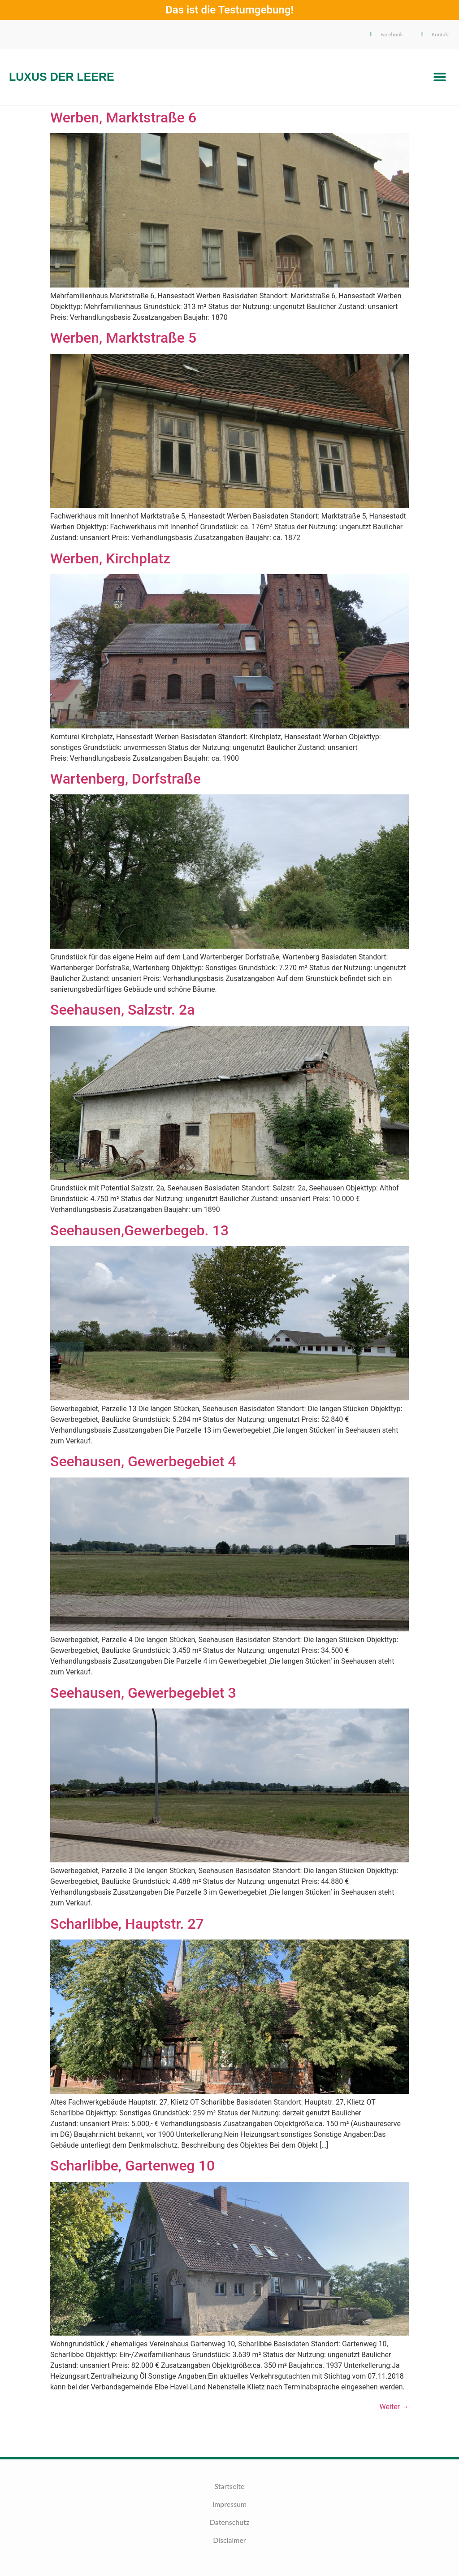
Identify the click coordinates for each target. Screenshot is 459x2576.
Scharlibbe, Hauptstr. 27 (127, 1923)
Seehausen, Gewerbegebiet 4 (143, 1461)
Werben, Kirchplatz (110, 558)
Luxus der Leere (61, 76)
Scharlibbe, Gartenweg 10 (132, 2165)
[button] (440, 77)
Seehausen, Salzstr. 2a (122, 1009)
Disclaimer (229, 2540)
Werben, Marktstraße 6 (123, 117)
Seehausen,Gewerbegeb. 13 (139, 1230)
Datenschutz (229, 2522)
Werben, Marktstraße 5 (123, 337)
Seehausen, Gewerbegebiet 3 (143, 1692)
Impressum (229, 2504)
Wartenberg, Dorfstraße (125, 778)
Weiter (394, 2406)
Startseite (230, 2486)
